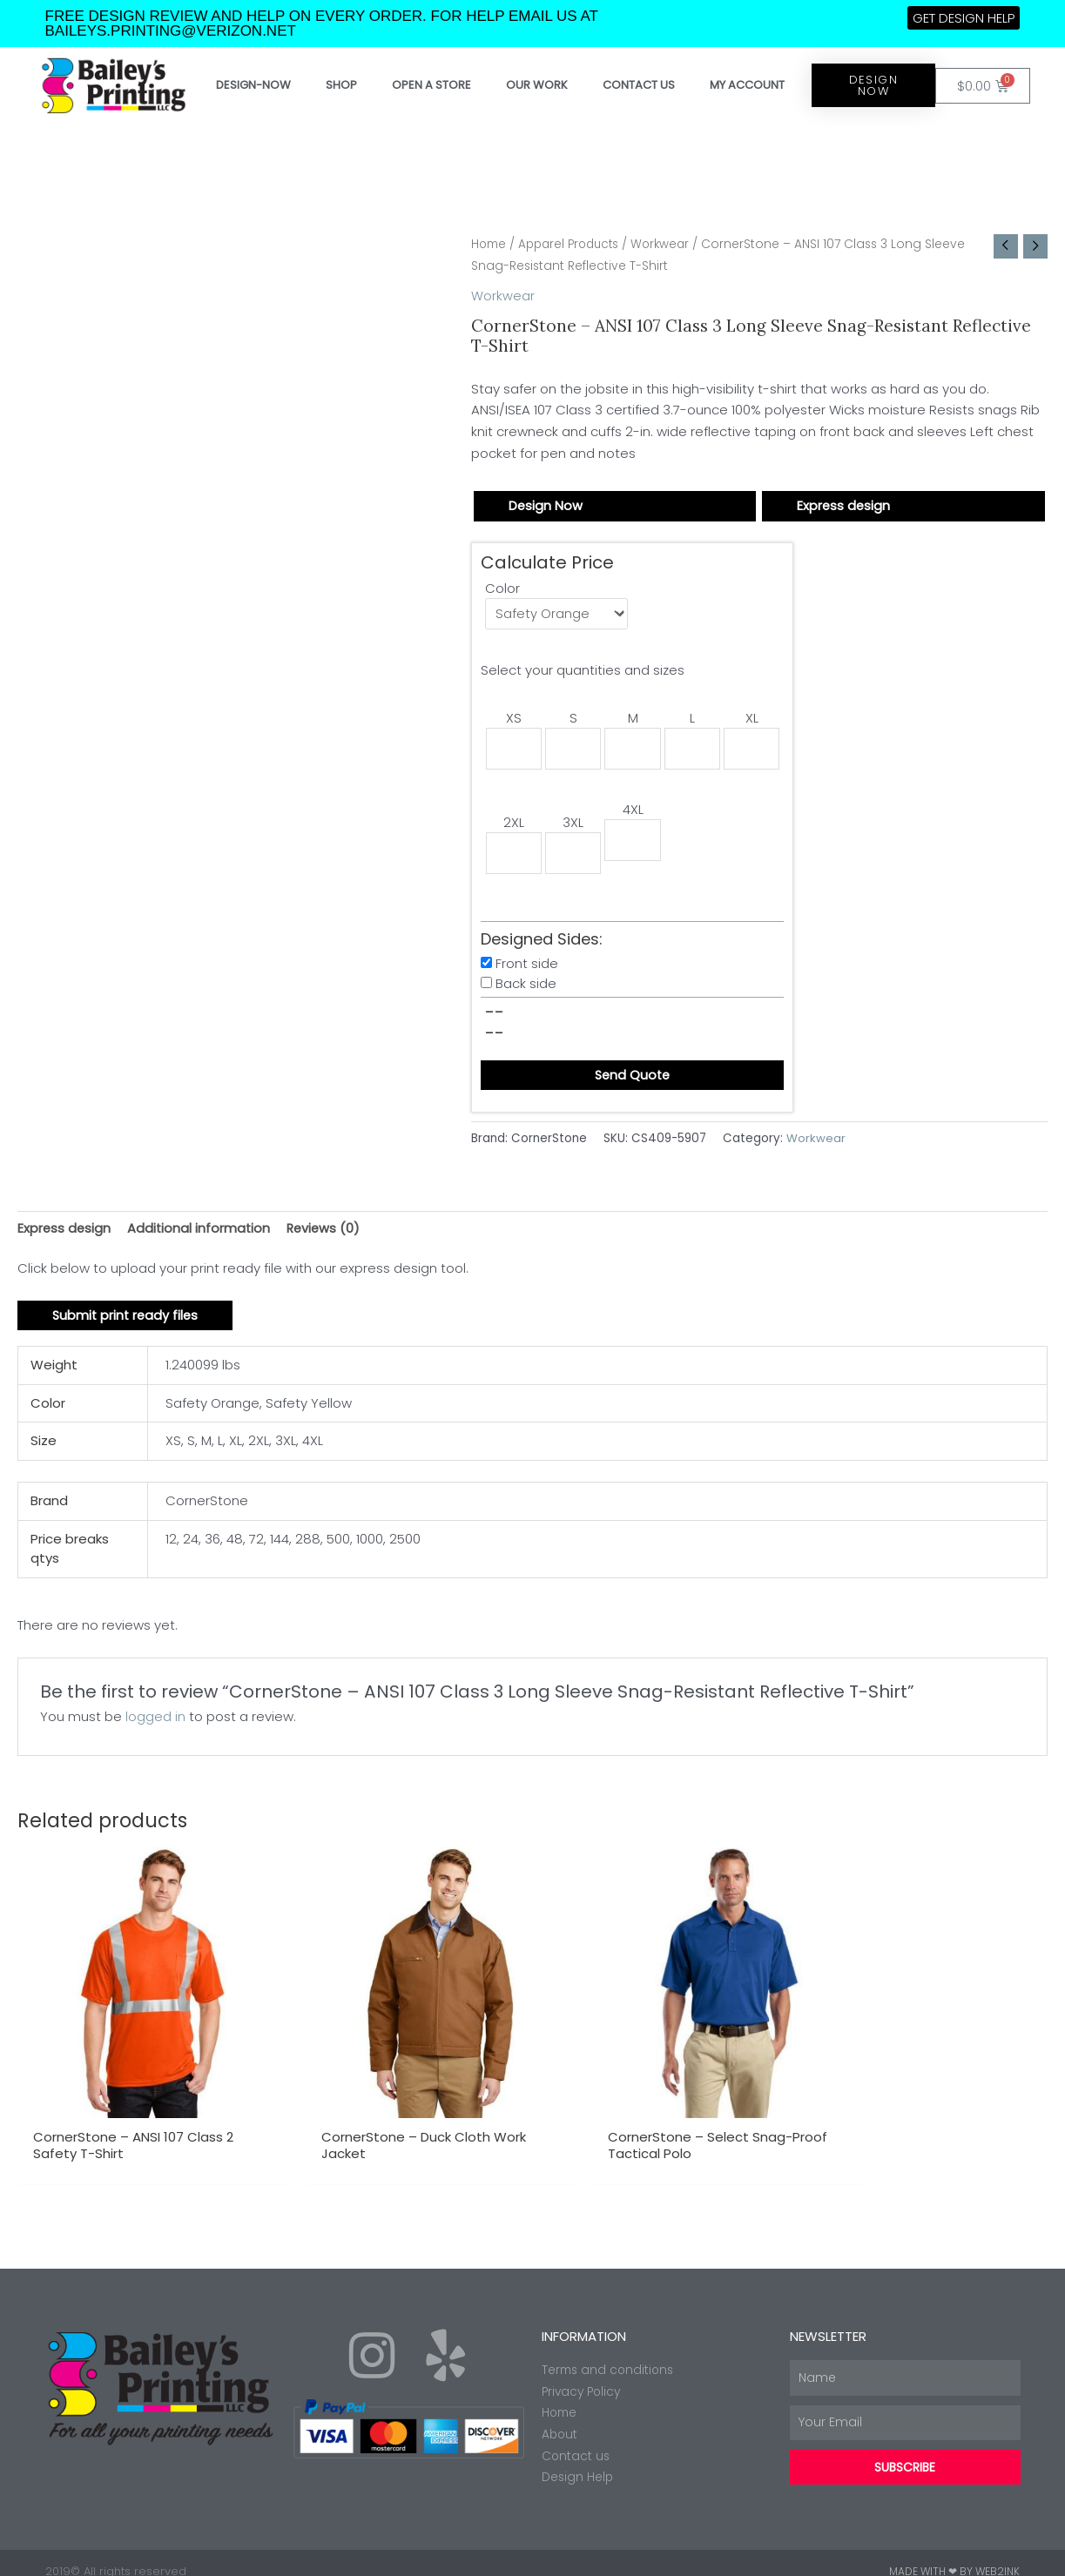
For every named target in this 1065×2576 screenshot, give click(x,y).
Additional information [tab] (201, 1232)
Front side (526, 967)
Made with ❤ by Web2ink (954, 2553)
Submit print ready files (127, 1321)
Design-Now (253, 85)
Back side (525, 987)
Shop (341, 85)
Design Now (546, 505)
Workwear (670, 244)
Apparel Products (574, 244)
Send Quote (632, 1079)
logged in (155, 1721)
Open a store (431, 85)
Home (490, 244)
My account (747, 85)
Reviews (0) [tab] (328, 1232)
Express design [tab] (64, 1232)
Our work (537, 85)
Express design (844, 505)
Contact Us (639, 85)
